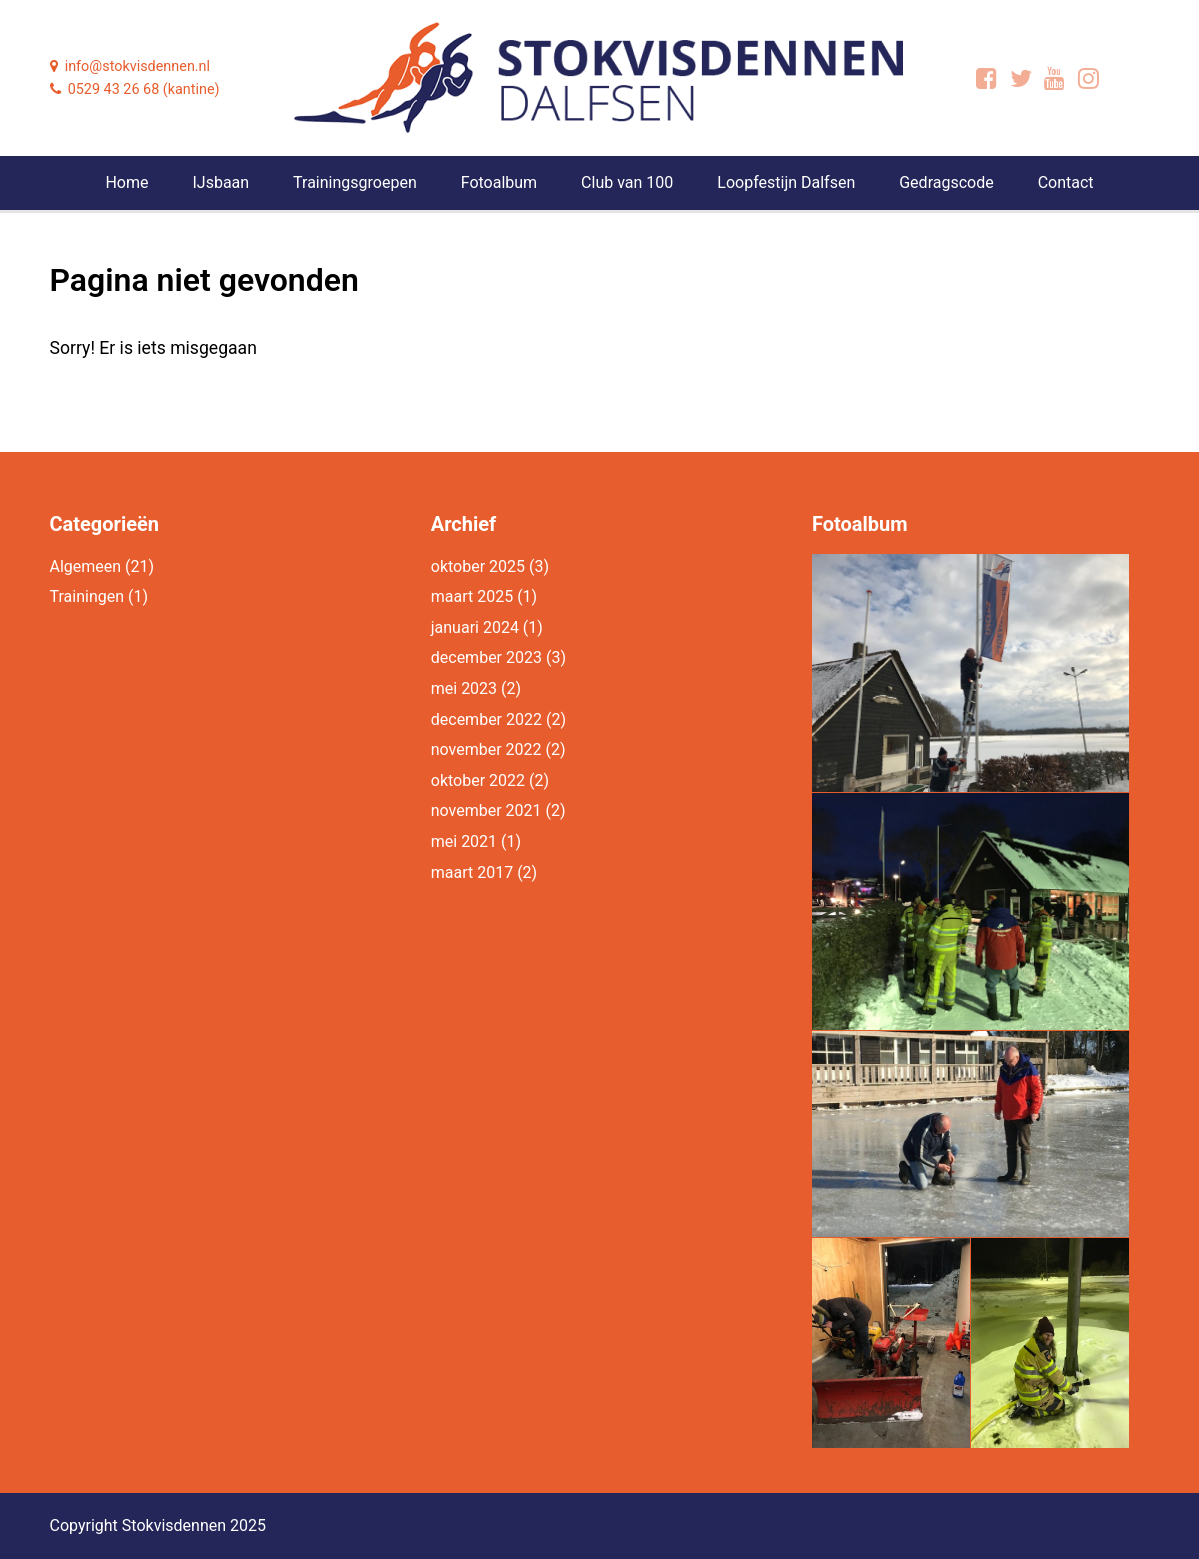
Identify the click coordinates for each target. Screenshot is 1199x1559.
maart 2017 (472, 872)
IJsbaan (220, 182)
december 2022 (486, 719)
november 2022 (486, 749)
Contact (1066, 182)
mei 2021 (464, 841)
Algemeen (86, 566)
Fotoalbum (499, 182)
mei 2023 (464, 688)
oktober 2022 (478, 780)
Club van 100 (627, 182)
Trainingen (87, 596)
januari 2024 (475, 627)
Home (126, 182)
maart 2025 (472, 596)
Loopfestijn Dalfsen (786, 182)
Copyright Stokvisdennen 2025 (158, 1525)
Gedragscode (946, 182)
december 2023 (486, 657)
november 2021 (486, 810)
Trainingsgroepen (355, 182)
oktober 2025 (478, 566)
